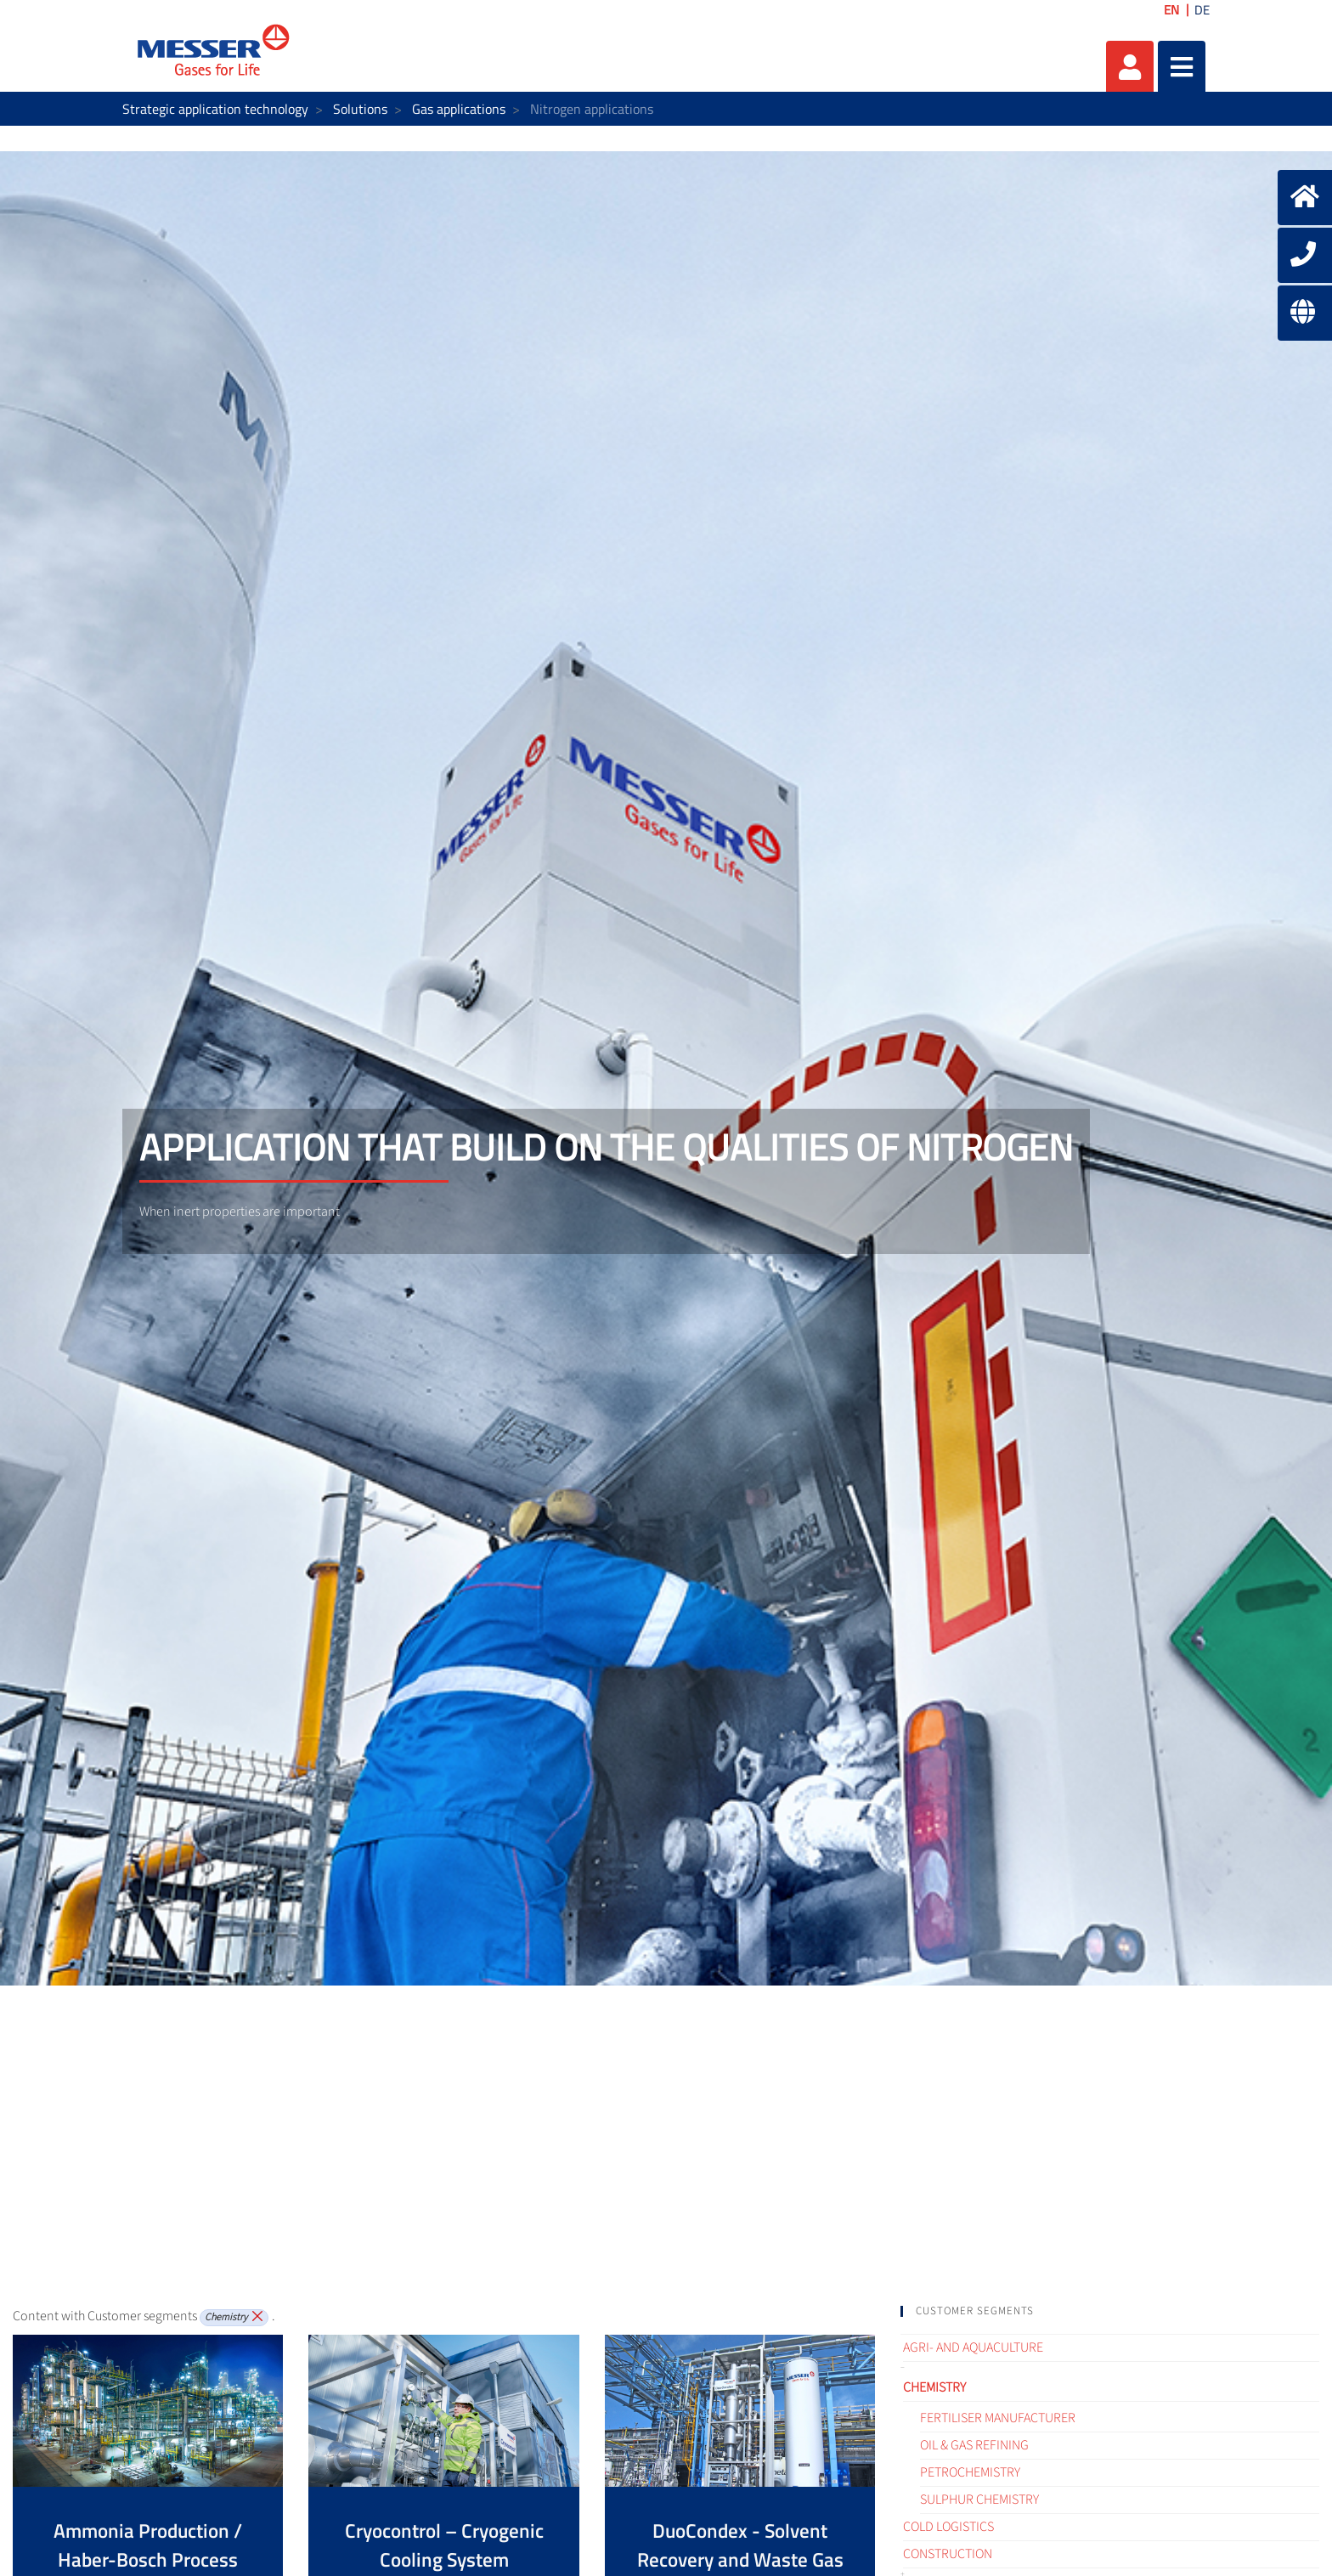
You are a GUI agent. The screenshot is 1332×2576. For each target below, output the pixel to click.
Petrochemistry (970, 2472)
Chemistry (934, 2387)
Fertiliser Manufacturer (997, 2418)
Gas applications (458, 109)
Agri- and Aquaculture (973, 2347)
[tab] (1109, 2311)
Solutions (360, 109)
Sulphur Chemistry (979, 2499)
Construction (947, 2554)
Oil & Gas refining (974, 2445)
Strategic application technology (215, 109)
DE (1202, 10)
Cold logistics (948, 2526)
